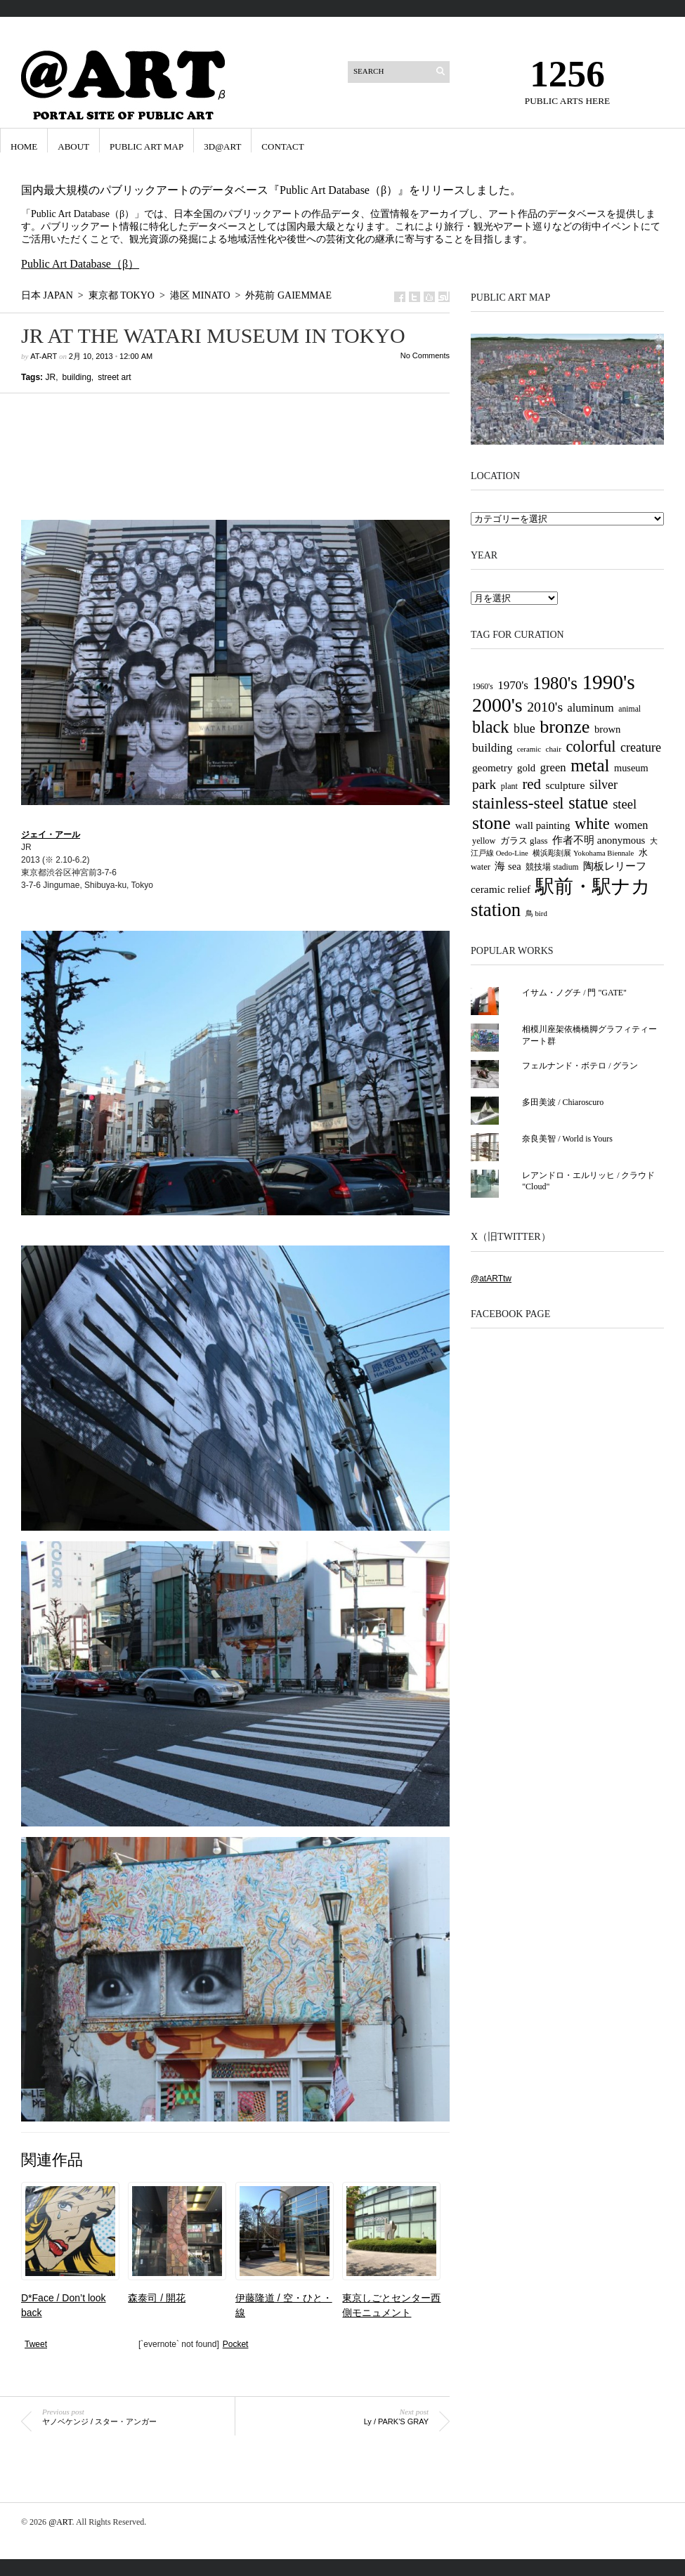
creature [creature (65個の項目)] (640, 747)
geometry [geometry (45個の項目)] (492, 767)
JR (50, 377)
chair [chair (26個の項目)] (553, 749)
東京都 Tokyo (122, 295)
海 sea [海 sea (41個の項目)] (508, 866)
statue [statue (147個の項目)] (588, 802)
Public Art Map (146, 146)
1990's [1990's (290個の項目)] (608, 682)
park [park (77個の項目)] (484, 784)
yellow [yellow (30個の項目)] (483, 841)
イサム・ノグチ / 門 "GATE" (574, 993)
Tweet (36, 2344)
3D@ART (222, 146)
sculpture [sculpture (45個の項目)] (565, 785)
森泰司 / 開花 (156, 2297)
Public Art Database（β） (80, 264)
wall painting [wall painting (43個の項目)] (542, 825)
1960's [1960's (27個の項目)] (482, 686)
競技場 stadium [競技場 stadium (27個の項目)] (552, 867)
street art (114, 377)
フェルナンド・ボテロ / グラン (580, 1066)
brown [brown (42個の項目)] (607, 729)
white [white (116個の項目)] (592, 823)
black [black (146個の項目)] (490, 726)
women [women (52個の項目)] (631, 825)
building (76, 377)
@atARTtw (491, 1278)
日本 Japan (47, 295)
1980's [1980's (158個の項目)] (555, 683)
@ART (60, 2522)
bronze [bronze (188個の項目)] (564, 727)
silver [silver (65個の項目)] (603, 785)
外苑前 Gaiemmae (288, 295)
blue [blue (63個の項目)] (524, 728)
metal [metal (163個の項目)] (589, 765)
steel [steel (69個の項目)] (625, 804)
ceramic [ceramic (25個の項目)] (529, 749)
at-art (43, 356)
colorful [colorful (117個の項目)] (590, 746)
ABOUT (73, 146)
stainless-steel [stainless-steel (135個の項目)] (518, 803)
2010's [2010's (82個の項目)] (545, 706)
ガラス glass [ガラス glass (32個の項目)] (524, 841)
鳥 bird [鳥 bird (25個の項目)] (536, 913)
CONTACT (282, 146)
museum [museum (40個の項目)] (631, 767)
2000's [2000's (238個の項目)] (497, 705)
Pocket (236, 2344)
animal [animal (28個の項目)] (629, 709)
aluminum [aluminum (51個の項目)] (591, 707)
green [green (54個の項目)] (553, 767)
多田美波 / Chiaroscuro (563, 1102)
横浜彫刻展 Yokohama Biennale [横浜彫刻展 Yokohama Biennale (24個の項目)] (583, 853)
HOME (24, 146)
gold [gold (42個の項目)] (526, 767)
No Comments (425, 355)
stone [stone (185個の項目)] (491, 823)
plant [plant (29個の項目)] (509, 786)
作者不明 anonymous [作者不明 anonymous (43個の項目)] (598, 840)
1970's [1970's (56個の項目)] (512, 685)
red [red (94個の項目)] (531, 784)
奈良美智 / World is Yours (567, 1139)
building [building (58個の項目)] (492, 747)
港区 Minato (200, 295)
